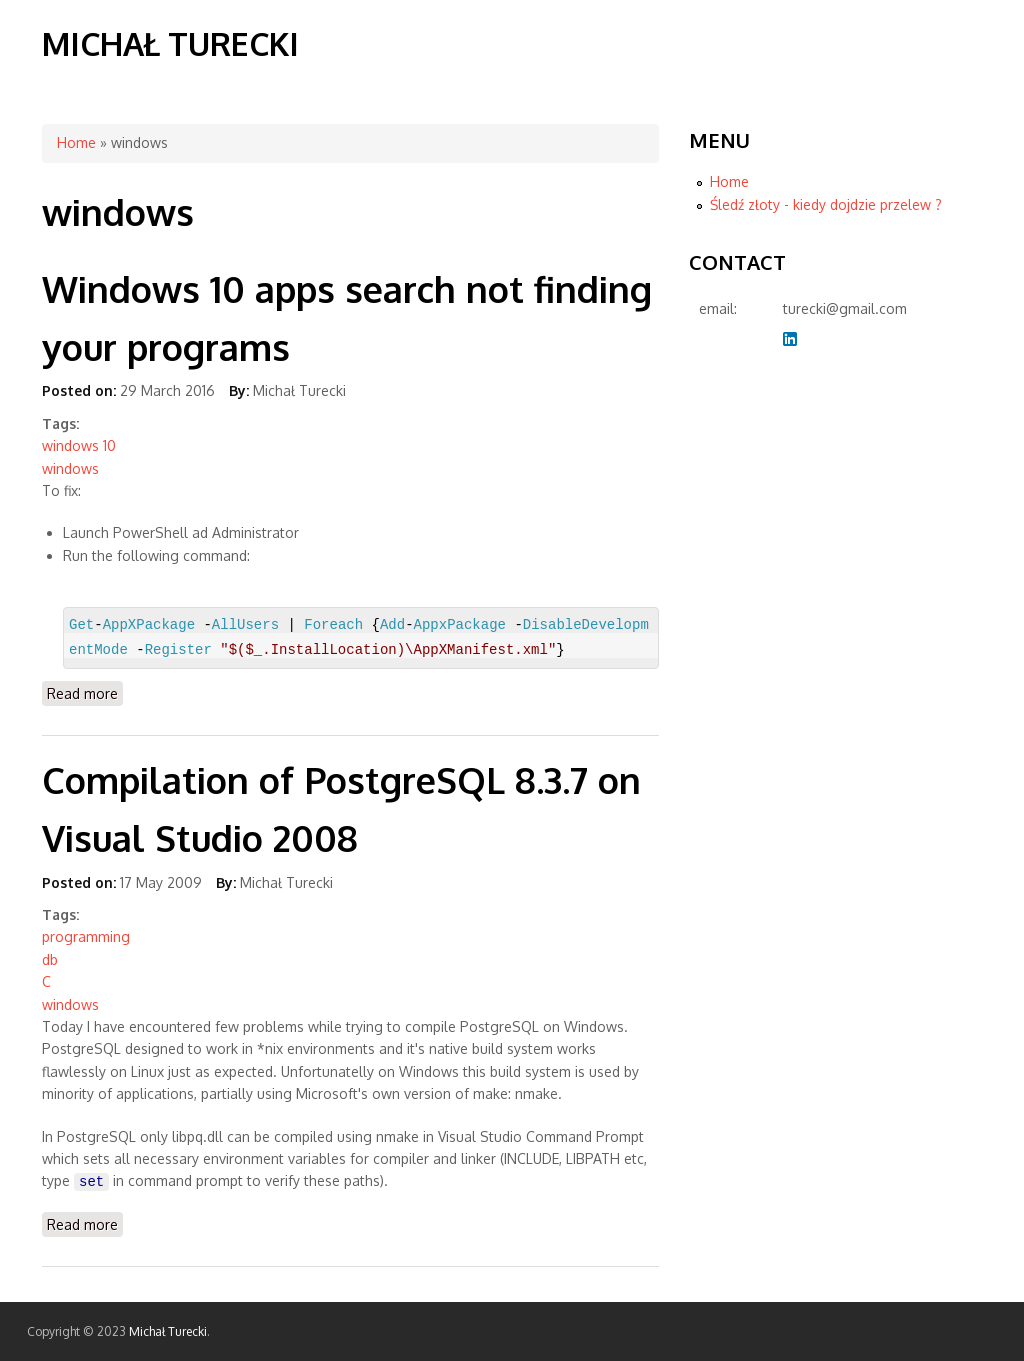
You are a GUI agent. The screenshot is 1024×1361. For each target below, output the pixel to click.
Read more (85, 692)
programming (86, 936)
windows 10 (79, 445)
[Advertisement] (769, 688)
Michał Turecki (170, 43)
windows (70, 468)
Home (76, 142)
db (50, 959)
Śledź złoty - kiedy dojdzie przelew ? (826, 204)
